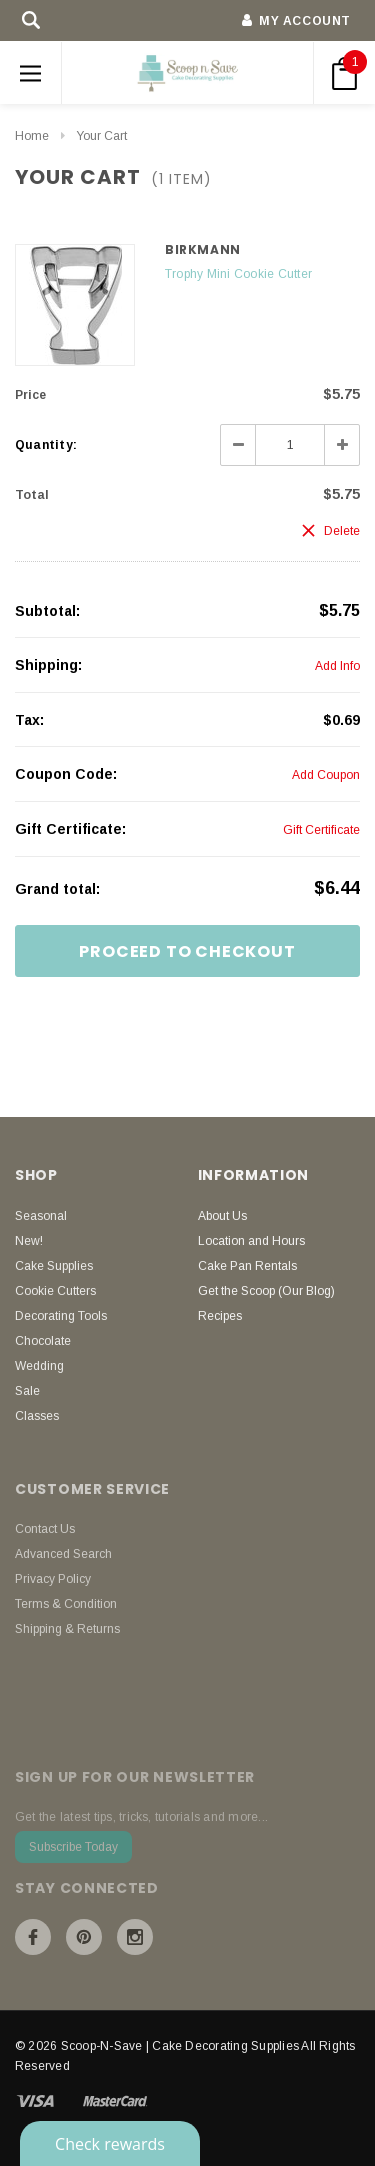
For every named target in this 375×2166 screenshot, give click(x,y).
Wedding (39, 1366)
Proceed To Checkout (187, 951)
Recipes (220, 1316)
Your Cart (101, 136)
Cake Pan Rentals (247, 1266)
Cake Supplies (54, 1266)
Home (32, 136)
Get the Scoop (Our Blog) (266, 1291)
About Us (222, 1216)
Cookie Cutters (55, 1291)
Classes (37, 1416)
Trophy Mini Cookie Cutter (238, 274)
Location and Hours (251, 1241)
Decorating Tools (61, 1316)
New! (29, 1241)
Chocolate (43, 1341)
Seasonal (41, 1216)
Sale (27, 1391)
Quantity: (46, 445)
